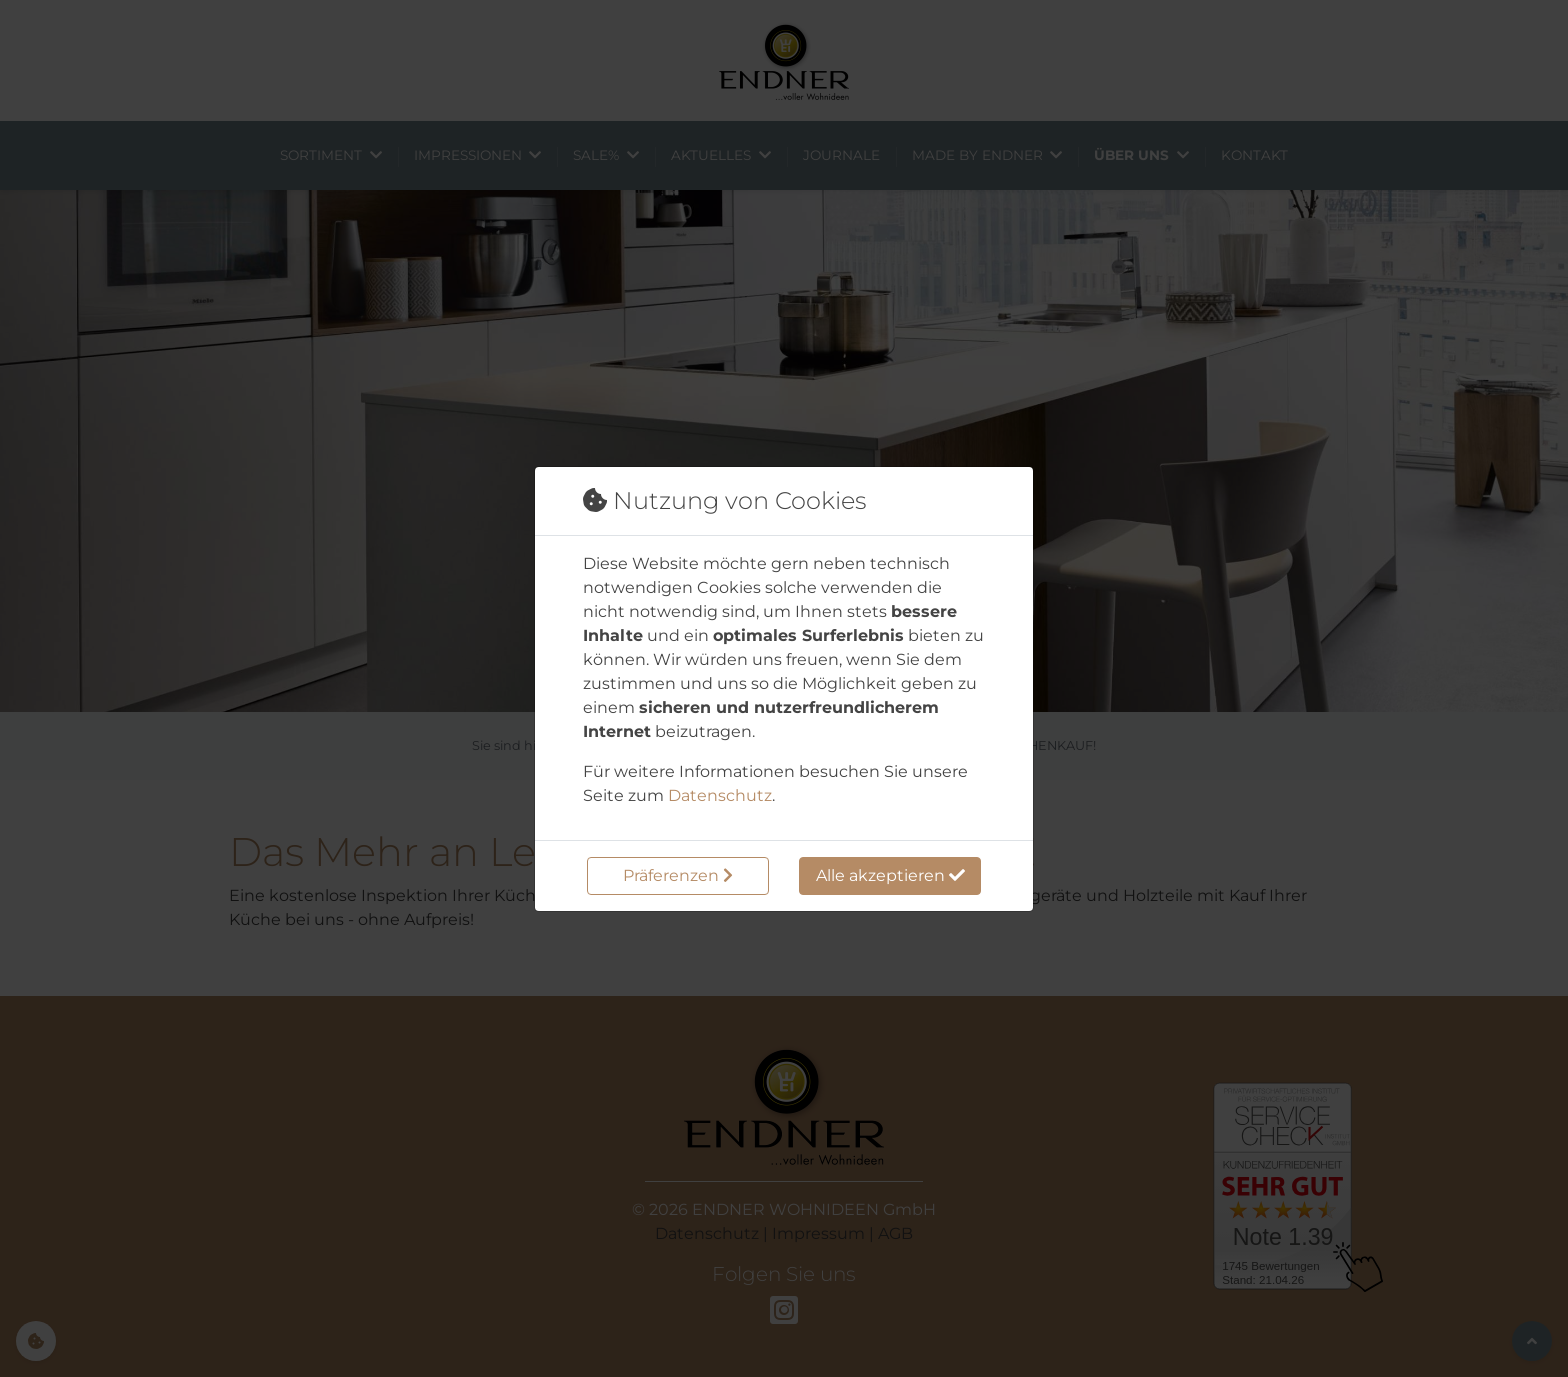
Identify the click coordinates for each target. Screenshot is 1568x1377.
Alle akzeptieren (890, 875)
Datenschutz (720, 795)
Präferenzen (678, 875)
